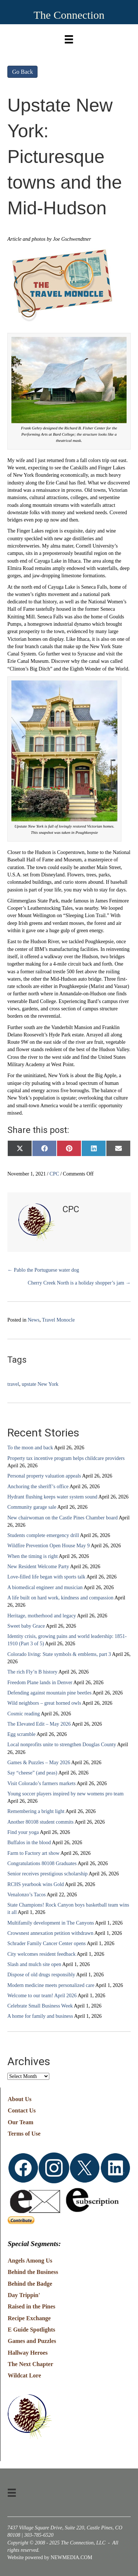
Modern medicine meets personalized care (50, 1985)
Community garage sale (31, 1507)
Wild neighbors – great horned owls (44, 1703)
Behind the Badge (30, 2284)
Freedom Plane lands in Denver (39, 1682)
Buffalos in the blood (29, 1842)
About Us (19, 2099)
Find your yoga (23, 1832)
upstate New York (40, 1384)
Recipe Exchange (29, 2318)
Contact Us (22, 2110)
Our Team (20, 2122)
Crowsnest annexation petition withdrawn (50, 1933)
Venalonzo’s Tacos (26, 1894)
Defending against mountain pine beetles (49, 1693)
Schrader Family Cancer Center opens (46, 1943)
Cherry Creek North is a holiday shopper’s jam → (79, 1283)
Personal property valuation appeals (44, 1476)
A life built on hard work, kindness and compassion (60, 1598)
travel (13, 1384)
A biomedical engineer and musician (45, 1587)
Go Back (22, 72)
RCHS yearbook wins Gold (35, 1884)
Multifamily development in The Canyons (50, 1923)
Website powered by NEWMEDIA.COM (49, 2557)
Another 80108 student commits (40, 1822)
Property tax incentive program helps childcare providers (66, 1458)
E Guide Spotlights (31, 2329)
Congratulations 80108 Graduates (42, 1863)
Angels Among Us (30, 2260)
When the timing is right (32, 1556)
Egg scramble (21, 1734)
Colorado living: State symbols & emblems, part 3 (59, 1654)
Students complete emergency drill (43, 1535)
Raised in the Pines (31, 2306)
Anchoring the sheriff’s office (37, 1486)
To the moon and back (30, 1447)
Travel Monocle (58, 1320)
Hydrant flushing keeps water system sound (52, 1497)
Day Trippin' (24, 2295)
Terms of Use (24, 2133)
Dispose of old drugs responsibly (41, 1974)
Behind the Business (33, 2272)
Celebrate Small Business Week (40, 2006)
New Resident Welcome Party (38, 1566)
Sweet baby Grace (26, 1626)
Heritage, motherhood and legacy (41, 1615)
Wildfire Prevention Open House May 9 (48, 1545)
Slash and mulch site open (34, 1964)
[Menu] (69, 38)
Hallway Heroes (28, 2353)
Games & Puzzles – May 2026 (38, 1762)
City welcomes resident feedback (41, 1954)
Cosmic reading (23, 1713)
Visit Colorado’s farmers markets (41, 1783)
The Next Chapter (30, 2364)
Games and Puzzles (32, 2341)
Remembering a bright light (35, 1811)
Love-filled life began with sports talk (46, 1577)
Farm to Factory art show (33, 1853)
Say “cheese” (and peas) (32, 1773)
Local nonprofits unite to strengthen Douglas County (61, 1744)
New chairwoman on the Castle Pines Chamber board (62, 1517)
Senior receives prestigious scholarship (47, 1873)
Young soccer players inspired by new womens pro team (65, 1793)
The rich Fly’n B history (32, 1672)
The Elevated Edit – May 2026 (39, 1724)
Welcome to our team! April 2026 (42, 1995)
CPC (54, 1174)
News (33, 1320)
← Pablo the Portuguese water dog (43, 1270)
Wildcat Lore (24, 2375)
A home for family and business (40, 2016)
